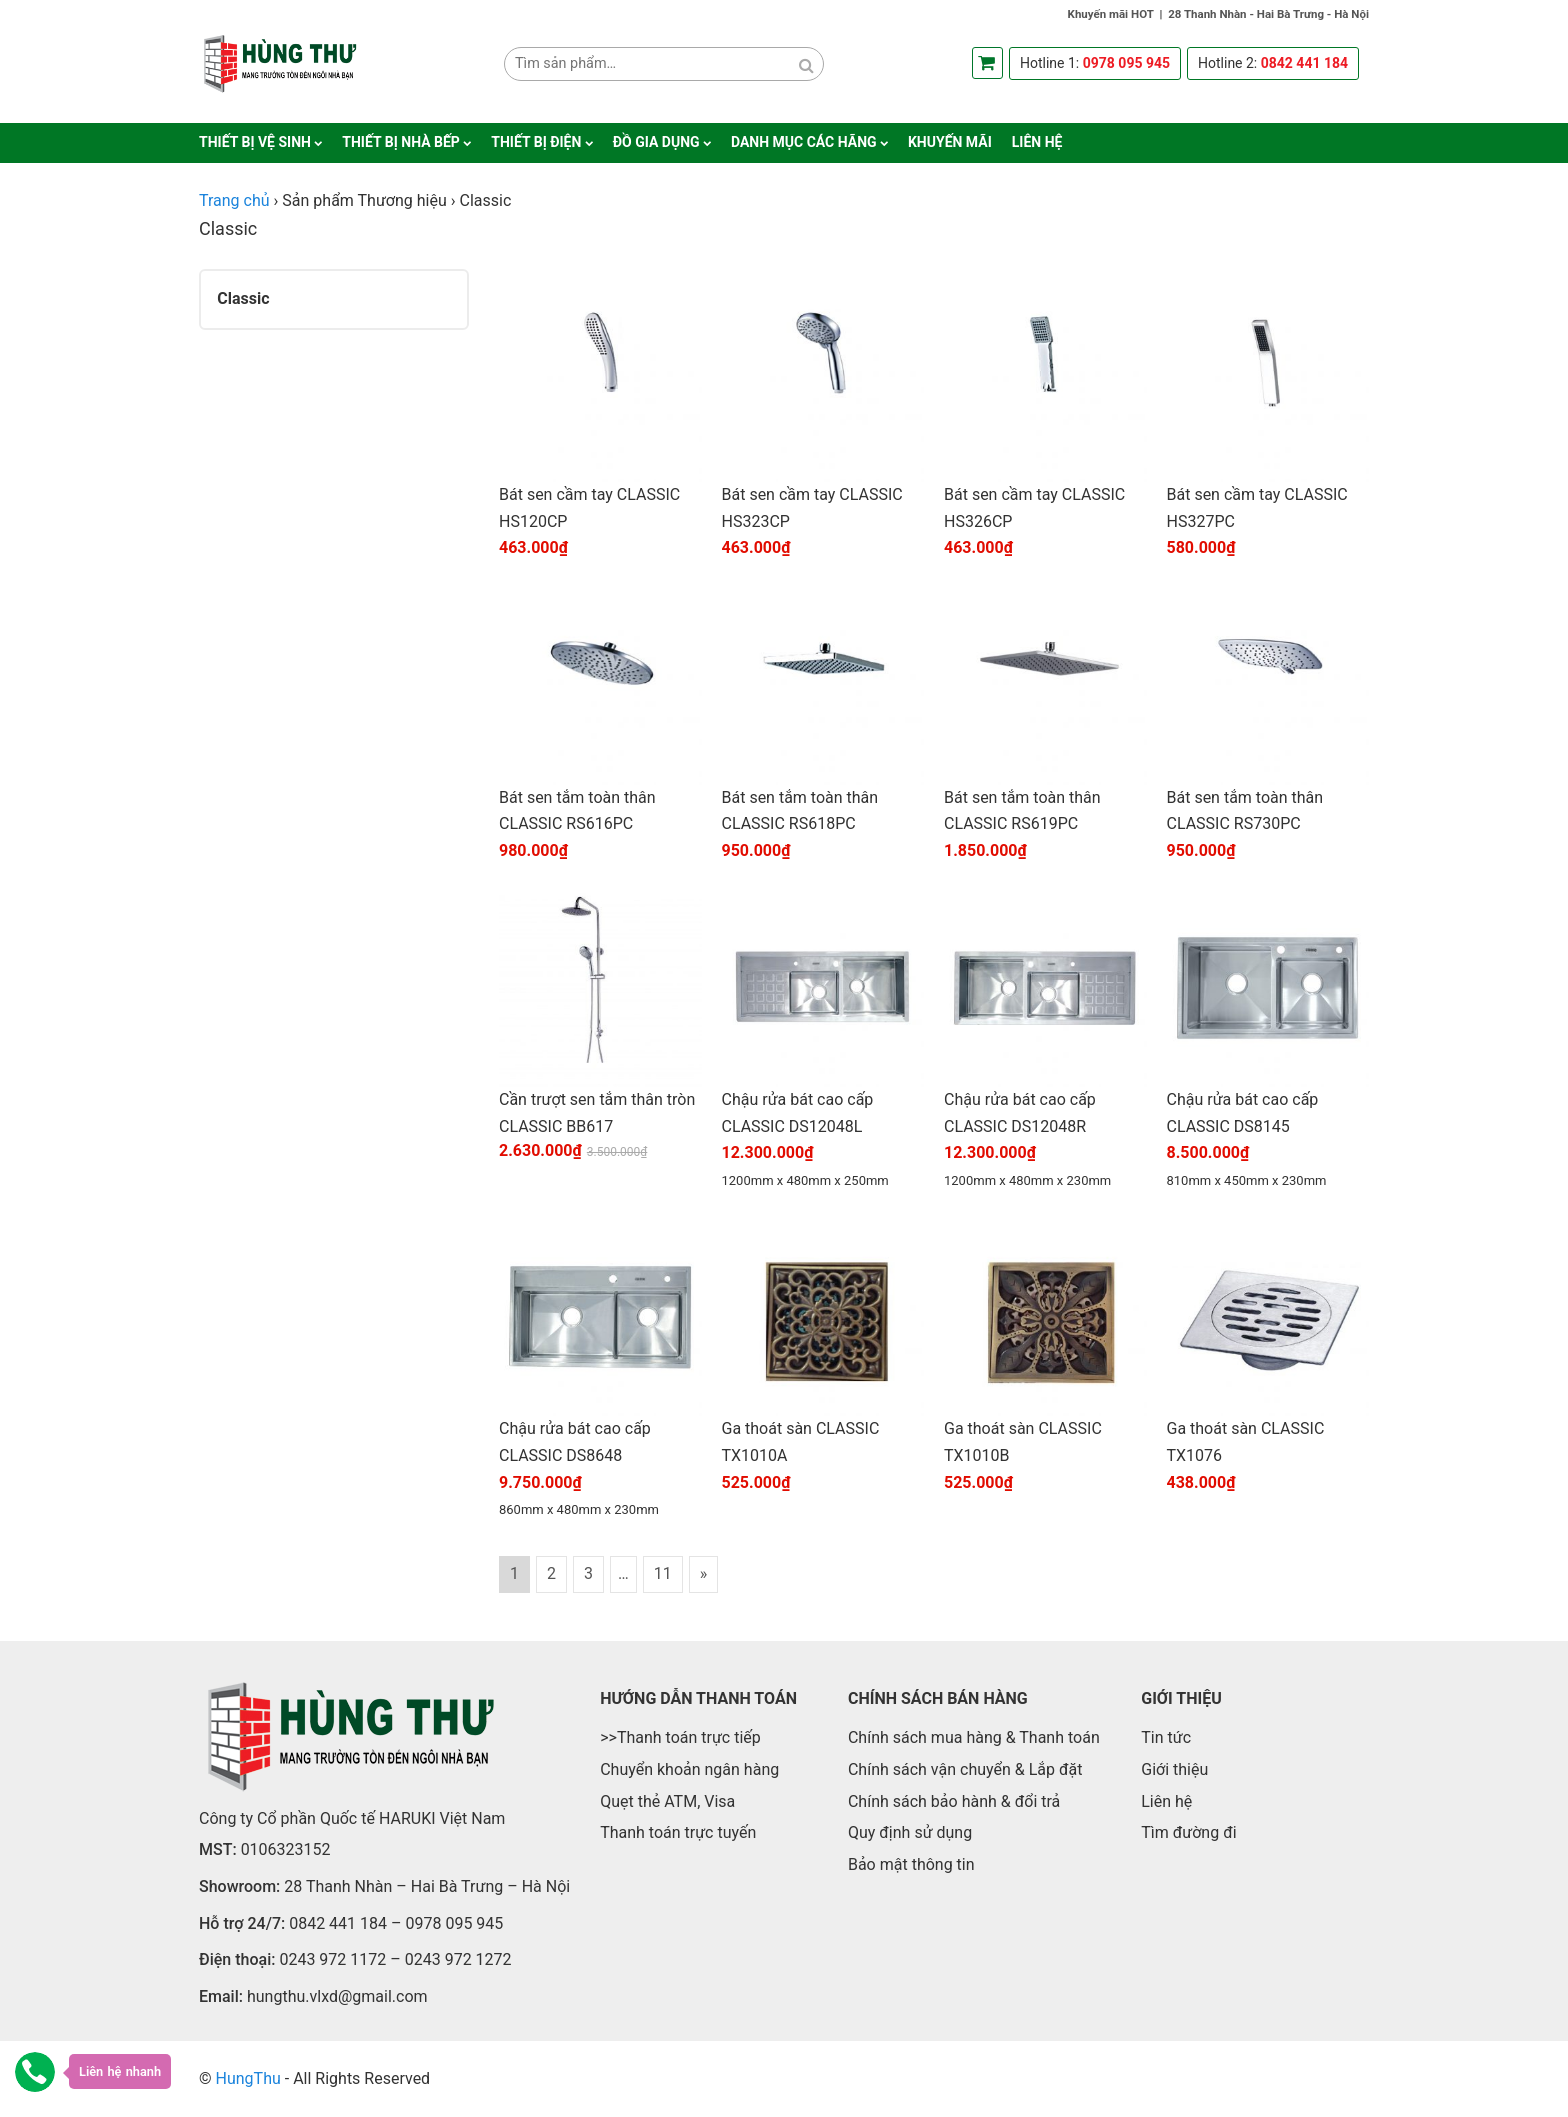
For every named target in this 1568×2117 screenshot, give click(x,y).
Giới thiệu (1174, 1769)
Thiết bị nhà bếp (401, 142)
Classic (243, 298)
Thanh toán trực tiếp (689, 1737)
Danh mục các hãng (804, 142)
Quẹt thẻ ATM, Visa (667, 1801)
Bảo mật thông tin (911, 1864)
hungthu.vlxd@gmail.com (337, 1996)
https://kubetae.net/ (617, 2078)
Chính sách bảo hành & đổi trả (954, 1801)
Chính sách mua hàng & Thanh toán (974, 1737)
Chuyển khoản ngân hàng (689, 1769)
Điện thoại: (237, 1959)
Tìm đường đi (1188, 1832)
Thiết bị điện (536, 142)
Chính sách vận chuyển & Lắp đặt (965, 1769)
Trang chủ (234, 200)
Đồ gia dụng (656, 142)
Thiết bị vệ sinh (255, 142)
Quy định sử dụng (910, 1832)
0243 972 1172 (332, 1959)
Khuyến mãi (950, 142)
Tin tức (1166, 1737)
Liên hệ (1037, 142)
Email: (221, 1996)
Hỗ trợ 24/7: (242, 1923)
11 (663, 1573)
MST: (218, 1849)
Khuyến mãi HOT (1111, 14)
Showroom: (239, 1886)
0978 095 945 (1126, 63)
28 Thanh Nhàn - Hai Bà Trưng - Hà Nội (1268, 14)
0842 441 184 (1304, 63)
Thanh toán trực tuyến (678, 1832)
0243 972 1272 (458, 1959)
